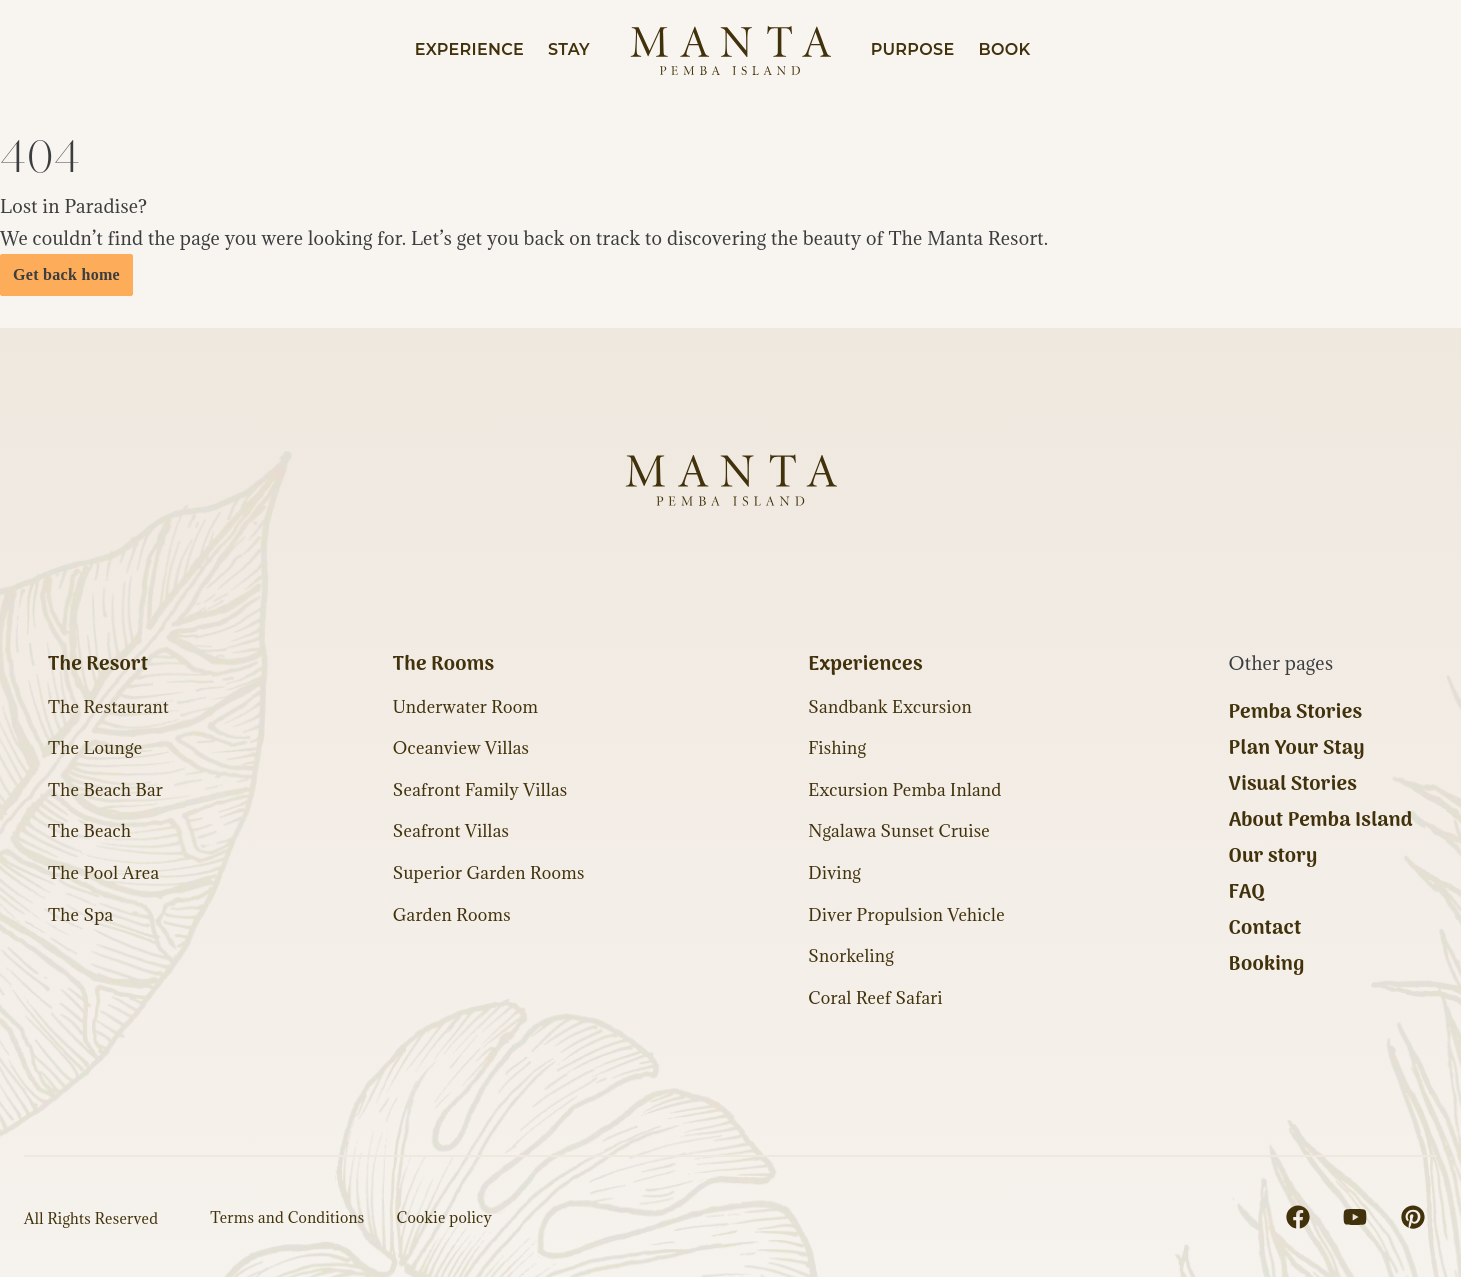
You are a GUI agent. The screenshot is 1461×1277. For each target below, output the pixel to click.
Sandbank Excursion (890, 707)
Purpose (913, 49)
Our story (1273, 857)
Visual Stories (1293, 785)
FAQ (1247, 893)
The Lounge (95, 748)
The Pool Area (103, 873)
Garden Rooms (452, 915)
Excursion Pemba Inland (904, 790)
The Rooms (444, 665)
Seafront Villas (451, 831)
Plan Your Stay (1297, 749)
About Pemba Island (1321, 821)
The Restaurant (108, 707)
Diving (834, 873)
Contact (1265, 929)
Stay (569, 49)
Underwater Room (466, 707)
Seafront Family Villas (480, 790)
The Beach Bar (105, 790)
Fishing (837, 748)
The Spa (80, 915)
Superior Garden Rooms (489, 873)
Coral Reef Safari (875, 998)
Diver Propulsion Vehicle (906, 915)
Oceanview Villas (461, 748)
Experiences (865, 665)
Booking (1267, 965)
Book (1004, 49)
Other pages (1281, 663)
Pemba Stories (1296, 713)
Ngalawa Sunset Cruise (899, 831)
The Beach (89, 831)
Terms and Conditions (287, 1217)
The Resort (98, 665)
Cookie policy (445, 1217)
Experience (469, 49)
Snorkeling (851, 956)
